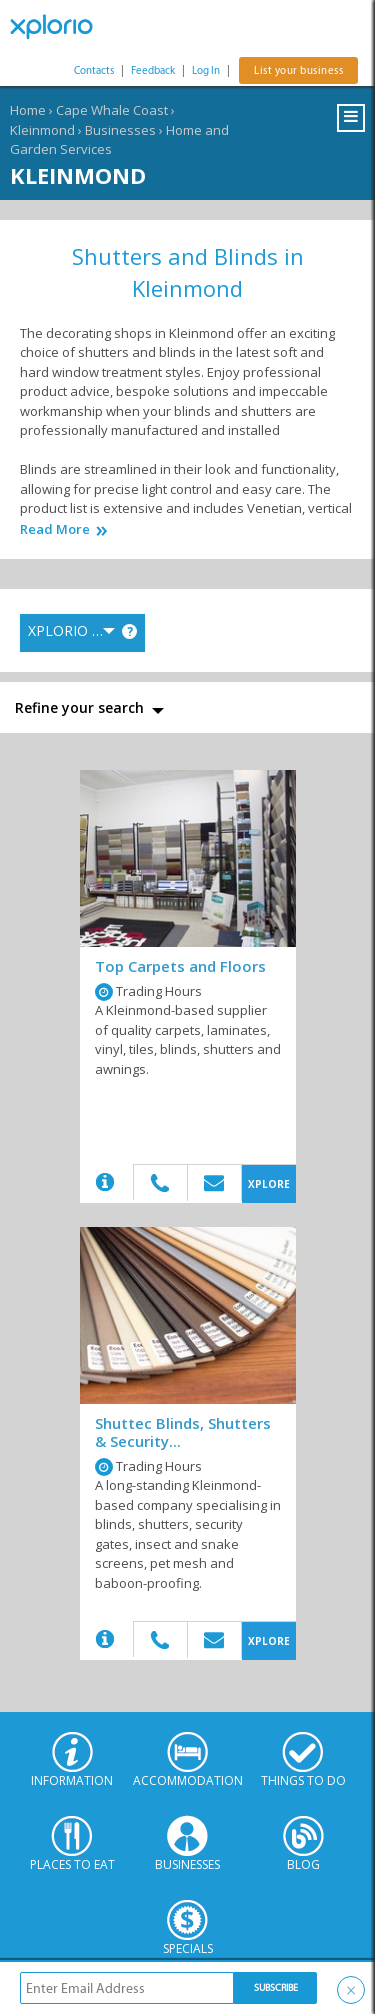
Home (28, 110)
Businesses (120, 130)
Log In (206, 70)
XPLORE (269, 1184)
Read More (55, 529)
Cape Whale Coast (112, 110)
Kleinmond (42, 130)
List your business (298, 70)
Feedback (153, 70)
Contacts (94, 70)
